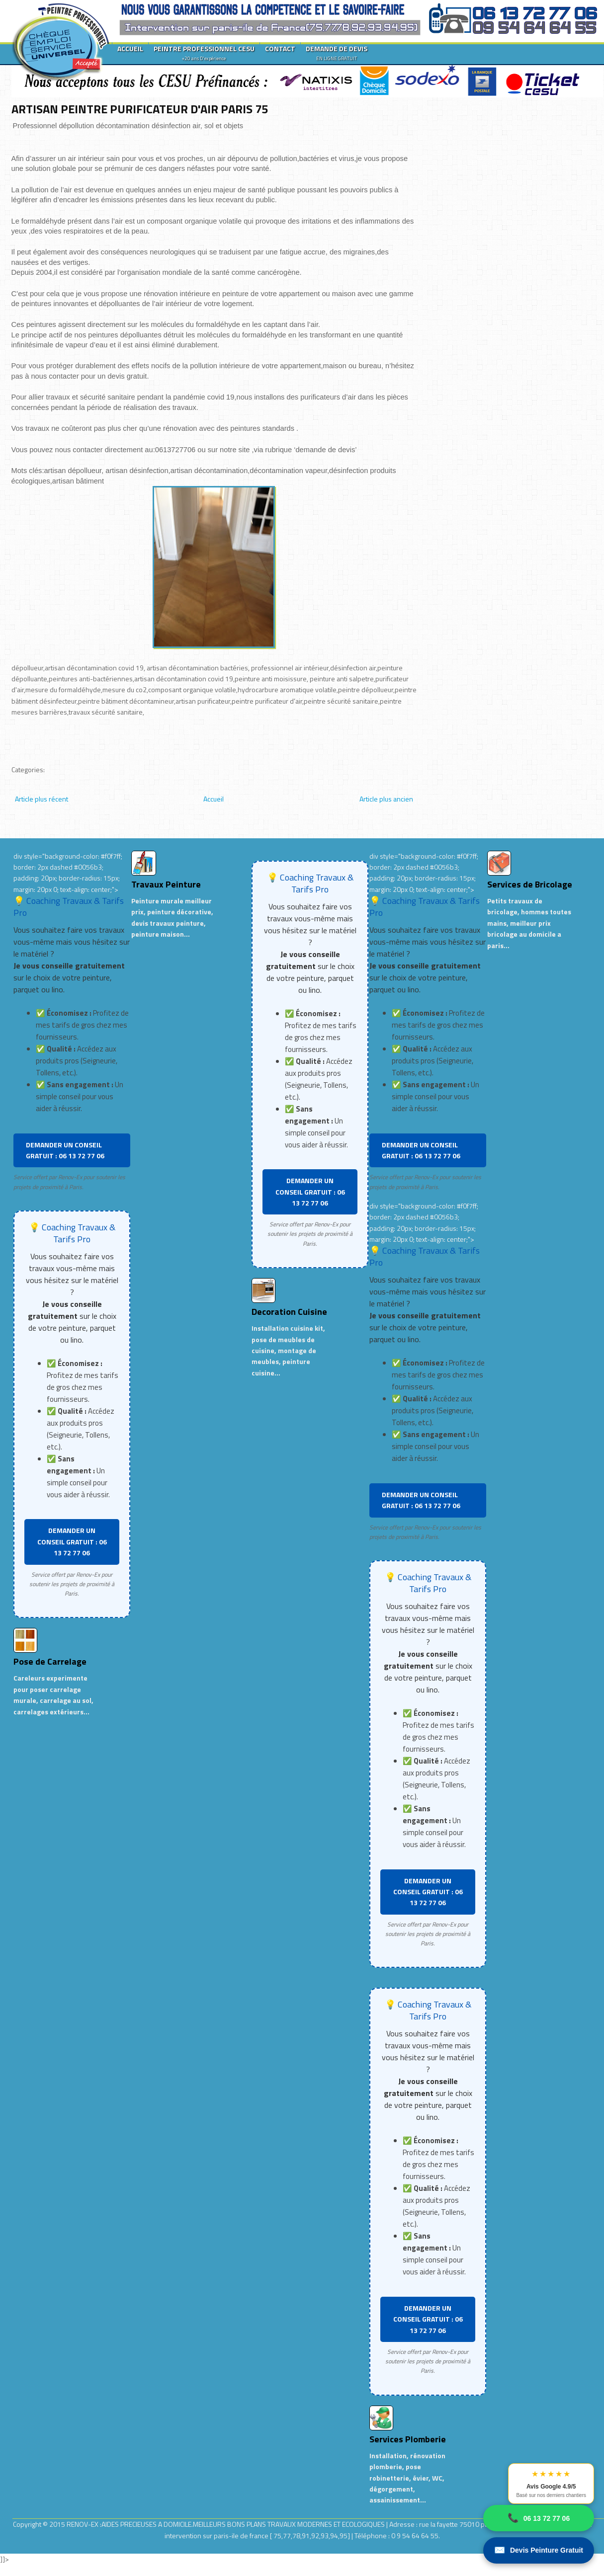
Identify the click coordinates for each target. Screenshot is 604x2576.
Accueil (213, 799)
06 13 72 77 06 (539, 2518)
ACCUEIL (130, 48)
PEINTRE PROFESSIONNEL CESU (204, 52)
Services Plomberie (407, 2439)
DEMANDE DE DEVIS (336, 52)
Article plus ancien (386, 799)
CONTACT (280, 48)
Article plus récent (41, 799)
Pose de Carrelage (49, 1661)
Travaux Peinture (166, 884)
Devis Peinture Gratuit (538, 2550)
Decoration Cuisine (289, 1311)
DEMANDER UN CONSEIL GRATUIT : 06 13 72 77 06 (65, 1150)
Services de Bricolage (529, 884)
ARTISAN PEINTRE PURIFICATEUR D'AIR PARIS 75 (139, 109)
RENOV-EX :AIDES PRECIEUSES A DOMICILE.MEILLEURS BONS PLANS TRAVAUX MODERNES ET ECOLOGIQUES (226, 2524)
